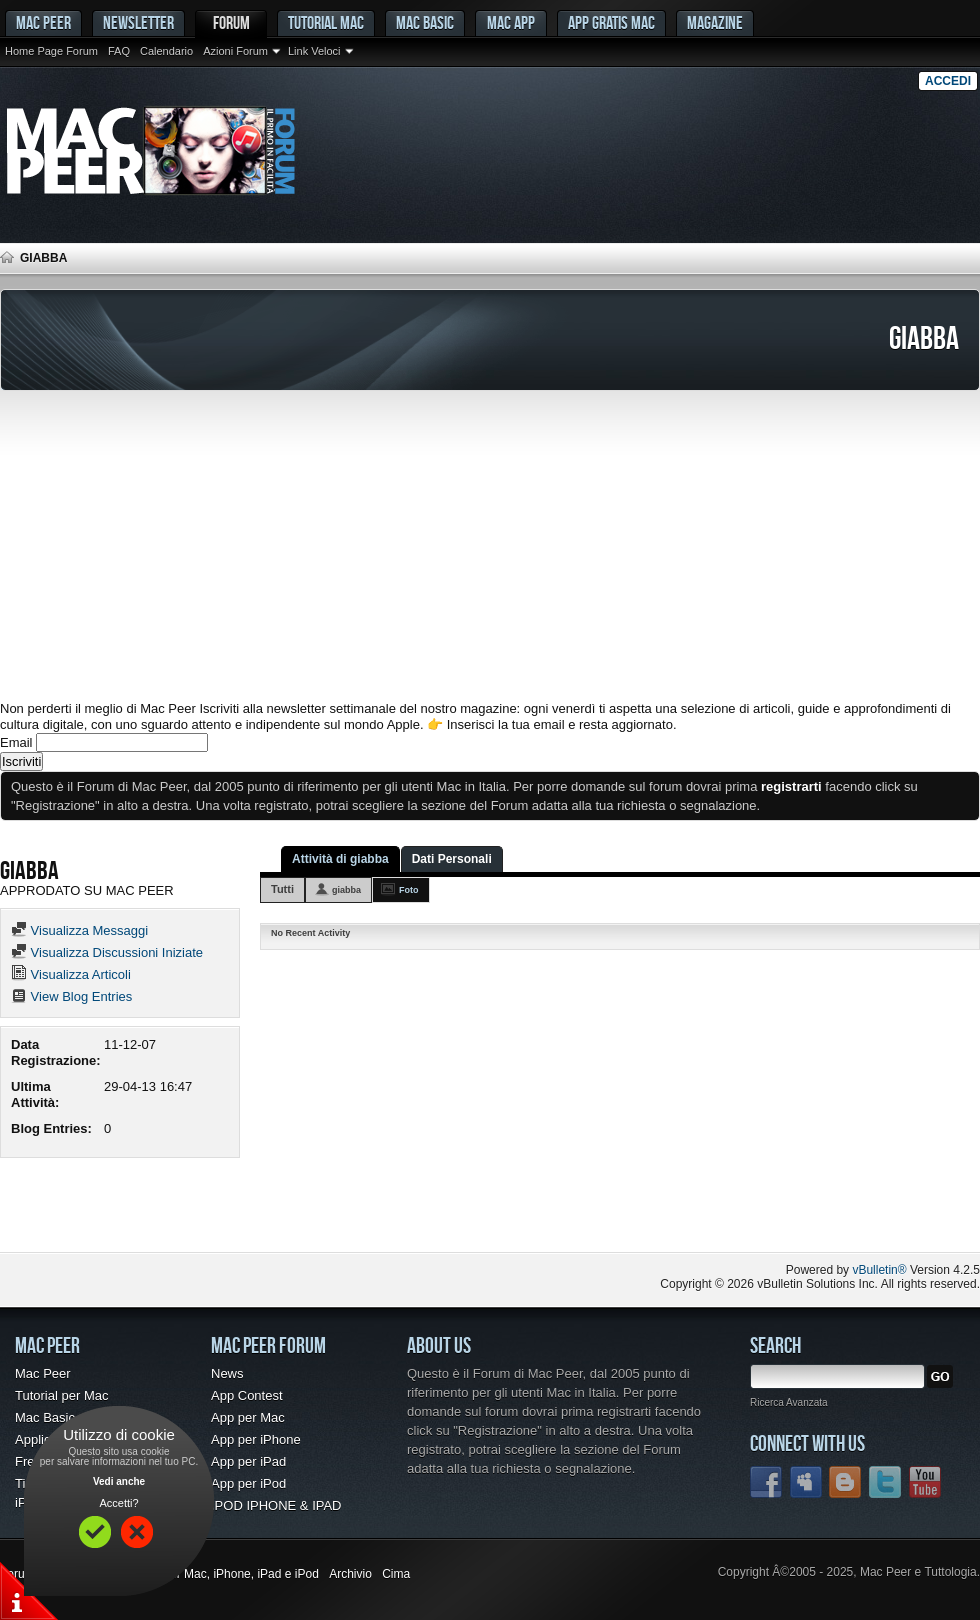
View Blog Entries (71, 996)
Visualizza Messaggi (79, 930)
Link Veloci (314, 51)
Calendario (166, 51)
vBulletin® (879, 1270)
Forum (231, 22)
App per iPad (248, 1461)
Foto (409, 890)
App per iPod (248, 1483)
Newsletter (138, 22)
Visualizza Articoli (71, 974)
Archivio (350, 1574)
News (227, 1373)
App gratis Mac (611, 22)
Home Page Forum (51, 51)
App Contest (247, 1395)
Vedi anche (119, 1481)
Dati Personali (452, 859)
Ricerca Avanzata (789, 1402)
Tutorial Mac (326, 22)
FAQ (119, 51)
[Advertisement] (490, 546)
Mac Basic (425, 22)
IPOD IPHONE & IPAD (276, 1505)
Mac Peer (43, 1373)
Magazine (715, 22)
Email (16, 742)
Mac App (511, 22)
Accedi (948, 81)
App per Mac (248, 1417)
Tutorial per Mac (61, 1395)
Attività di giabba (340, 859)
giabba (346, 890)
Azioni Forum (235, 51)
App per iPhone (256, 1439)
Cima (396, 1574)
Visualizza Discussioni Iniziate (107, 952)
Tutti (282, 889)
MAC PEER (43, 22)
